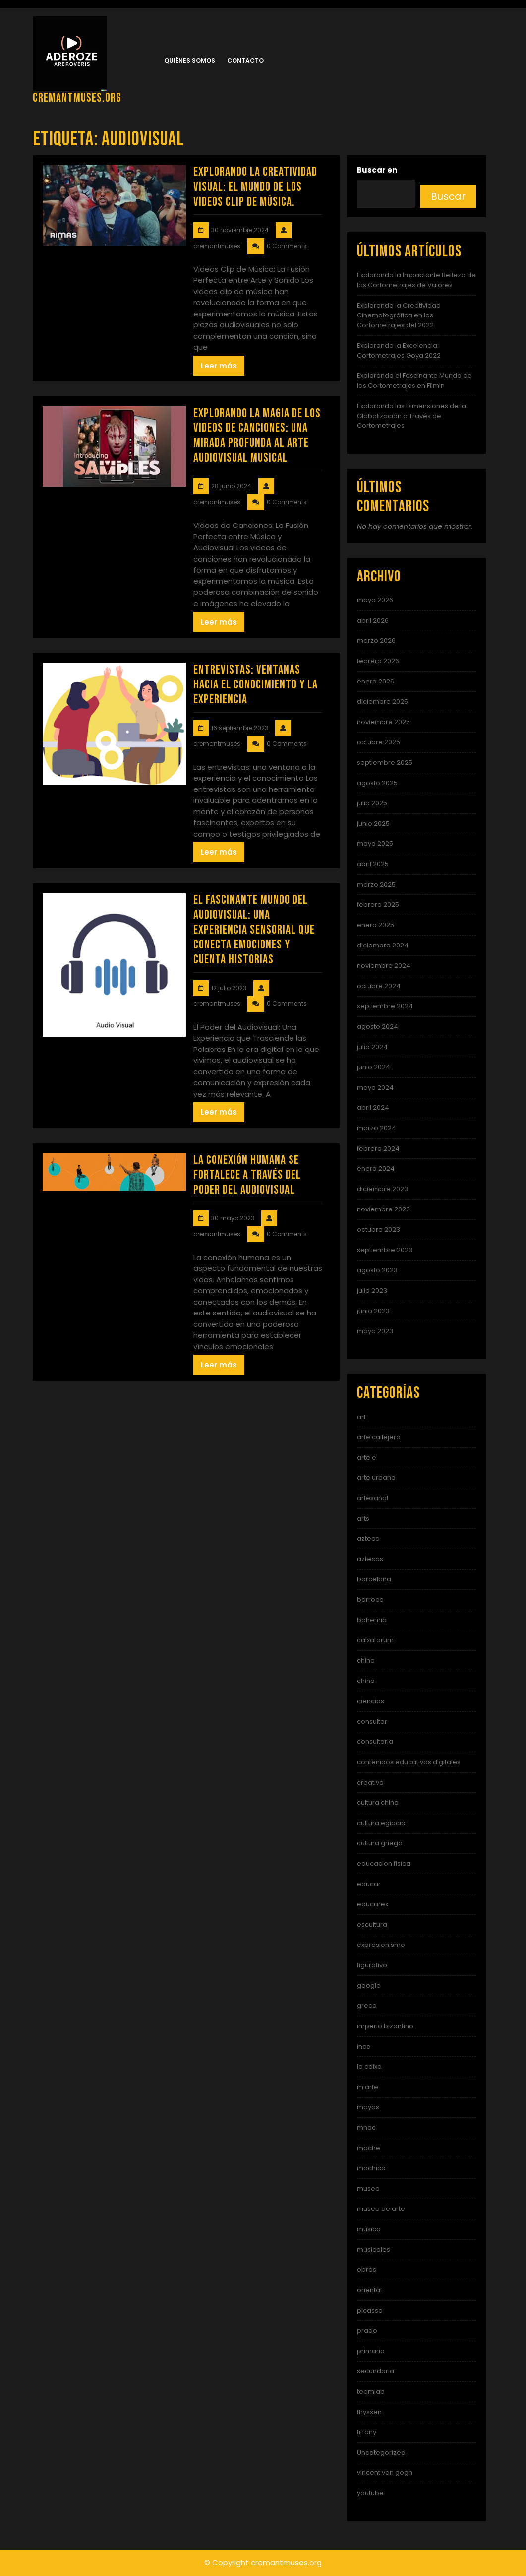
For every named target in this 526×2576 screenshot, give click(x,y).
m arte (367, 2087)
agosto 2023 (377, 1270)
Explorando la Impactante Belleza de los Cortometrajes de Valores (416, 280)
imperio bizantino (385, 2026)
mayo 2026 (375, 600)
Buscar (448, 196)
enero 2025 (375, 925)
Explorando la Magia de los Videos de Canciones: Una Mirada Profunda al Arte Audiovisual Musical (257, 436)
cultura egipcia (381, 1823)
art (361, 1416)
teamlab (371, 2391)
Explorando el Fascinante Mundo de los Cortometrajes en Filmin (414, 380)
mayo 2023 (375, 1331)
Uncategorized (381, 2452)
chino (366, 1680)
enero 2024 (376, 1168)
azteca (368, 1538)
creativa (370, 1782)
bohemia (372, 1620)
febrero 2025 (378, 904)
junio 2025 (373, 823)
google (369, 1985)
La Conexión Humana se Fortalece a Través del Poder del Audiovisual (247, 1175)
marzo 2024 (376, 1128)
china (366, 1660)
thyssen (369, 2412)
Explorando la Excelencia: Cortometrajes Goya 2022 (399, 350)
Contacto (245, 60)
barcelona (374, 1579)
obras (366, 2269)
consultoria (375, 1741)
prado (367, 2330)
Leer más (219, 366)
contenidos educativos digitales (409, 1762)
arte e (366, 1457)
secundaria (375, 2371)
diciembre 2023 (382, 1189)
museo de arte (381, 2208)
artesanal (372, 1498)
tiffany (366, 2432)
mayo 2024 (375, 1087)
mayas (368, 2107)
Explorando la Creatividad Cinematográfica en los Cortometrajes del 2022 (399, 315)
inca (364, 2046)
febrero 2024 (378, 1148)
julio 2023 (372, 1290)
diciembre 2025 (382, 701)
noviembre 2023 (383, 1209)
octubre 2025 (378, 742)
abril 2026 (373, 620)
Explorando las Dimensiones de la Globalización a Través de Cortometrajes (411, 415)
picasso (370, 2310)
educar (369, 1884)
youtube (370, 2493)
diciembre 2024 (383, 945)
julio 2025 (372, 803)
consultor (372, 1721)
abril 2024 (373, 1107)
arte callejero (379, 1437)
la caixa (369, 2066)
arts (363, 1518)
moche (368, 2148)
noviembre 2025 (383, 722)
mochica (371, 2168)
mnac (366, 2127)
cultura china (378, 1802)
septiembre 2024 (385, 1006)
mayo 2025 (375, 843)
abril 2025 (373, 864)
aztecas (370, 1559)
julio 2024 (372, 1046)
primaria (371, 2351)
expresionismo (381, 1944)
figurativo (372, 1965)
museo (368, 2188)
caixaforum (375, 1640)
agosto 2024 (377, 1026)
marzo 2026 (376, 640)
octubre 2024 (379, 986)
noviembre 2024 (383, 965)
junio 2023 (373, 1310)
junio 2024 (373, 1067)
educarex (372, 1904)
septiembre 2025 (384, 762)
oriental (369, 2290)
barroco (370, 1599)
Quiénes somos (189, 60)
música (369, 2229)
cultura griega (380, 1843)
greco (367, 2005)
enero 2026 (375, 681)
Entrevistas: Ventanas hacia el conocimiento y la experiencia (255, 684)
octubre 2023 (378, 1229)
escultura (372, 1924)
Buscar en (377, 170)
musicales (373, 2249)
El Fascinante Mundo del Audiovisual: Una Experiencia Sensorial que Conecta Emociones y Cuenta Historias (254, 930)
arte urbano (376, 1477)
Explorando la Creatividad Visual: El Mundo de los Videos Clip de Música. (255, 187)
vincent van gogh (384, 2472)
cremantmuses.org (77, 97)
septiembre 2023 (384, 1250)
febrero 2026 (378, 661)
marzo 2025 (376, 884)
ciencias (370, 1701)
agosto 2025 (377, 783)
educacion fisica (383, 1863)
